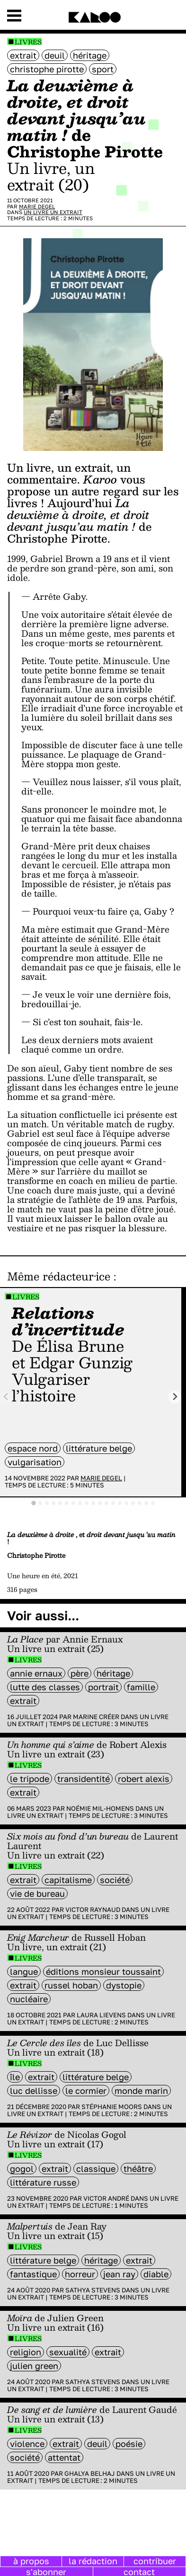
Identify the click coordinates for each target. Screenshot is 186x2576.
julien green (34, 2365)
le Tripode (29, 1778)
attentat (64, 2457)
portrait (103, 1687)
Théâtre (138, 2168)
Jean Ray (119, 2274)
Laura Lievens (101, 2015)
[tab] (33, 1503)
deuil (54, 55)
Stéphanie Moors (111, 2106)
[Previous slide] (6, 1397)
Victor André (106, 2198)
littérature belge (99, 1448)
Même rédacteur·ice (58, 1276)
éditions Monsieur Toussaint (103, 1971)
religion (25, 2352)
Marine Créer (96, 1716)
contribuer (154, 2561)
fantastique (33, 2274)
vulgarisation (35, 1462)
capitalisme (68, 1880)
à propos (31, 2561)
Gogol (22, 2168)
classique (95, 2168)
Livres (28, 41)
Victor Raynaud (92, 1909)
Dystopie (124, 1985)
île (15, 2077)
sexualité (68, 2352)
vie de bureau (37, 1893)
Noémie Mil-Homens (100, 1808)
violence (27, 2443)
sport (103, 69)
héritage (89, 55)
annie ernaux (36, 1673)
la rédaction (93, 2561)
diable (155, 2274)
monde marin (141, 2090)
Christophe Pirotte (47, 69)
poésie (128, 2443)
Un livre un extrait (53, 212)
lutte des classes (45, 1687)
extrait (23, 55)
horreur (80, 2274)
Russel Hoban (71, 1985)
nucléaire (29, 1999)
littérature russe (43, 2182)
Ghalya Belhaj (89, 2473)
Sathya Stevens (92, 2290)
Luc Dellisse (33, 2090)
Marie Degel (37, 206)
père (80, 1673)
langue (24, 1971)
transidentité (83, 1778)
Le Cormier (85, 2090)
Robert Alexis (143, 1778)
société (115, 1880)
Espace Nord (33, 1448)
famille (141, 1687)
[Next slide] (174, 1397)
